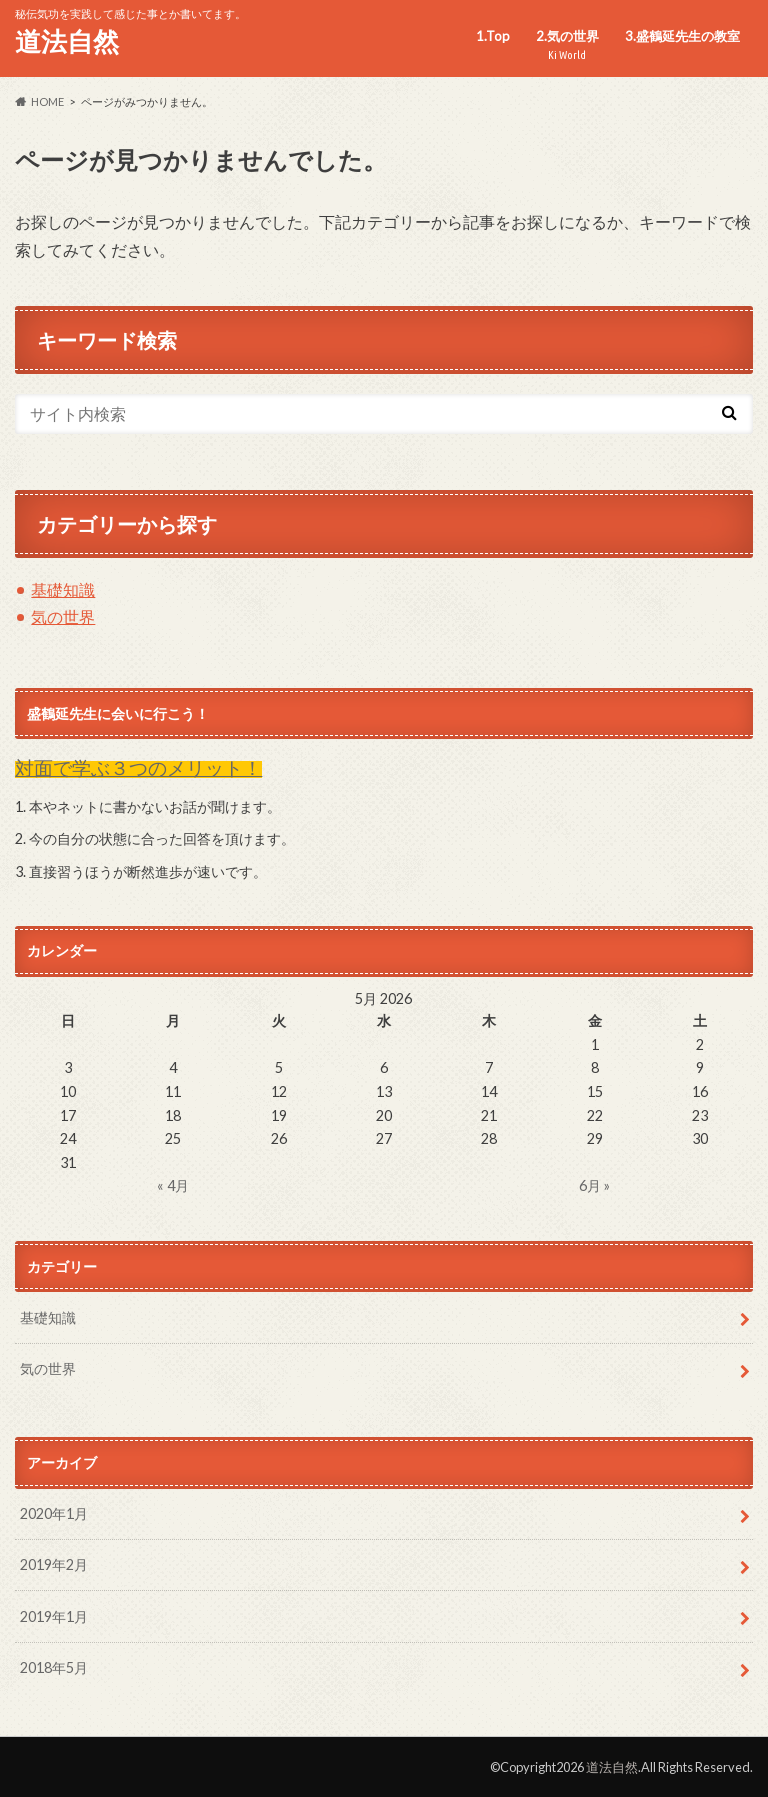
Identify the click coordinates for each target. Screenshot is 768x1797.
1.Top (493, 36)
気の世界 (63, 616)
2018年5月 (54, 1667)
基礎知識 (63, 589)
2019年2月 (54, 1564)
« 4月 (173, 1185)
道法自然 (67, 41)
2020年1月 (54, 1513)
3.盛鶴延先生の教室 (682, 36)
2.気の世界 (567, 45)
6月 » (594, 1185)
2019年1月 (54, 1616)
